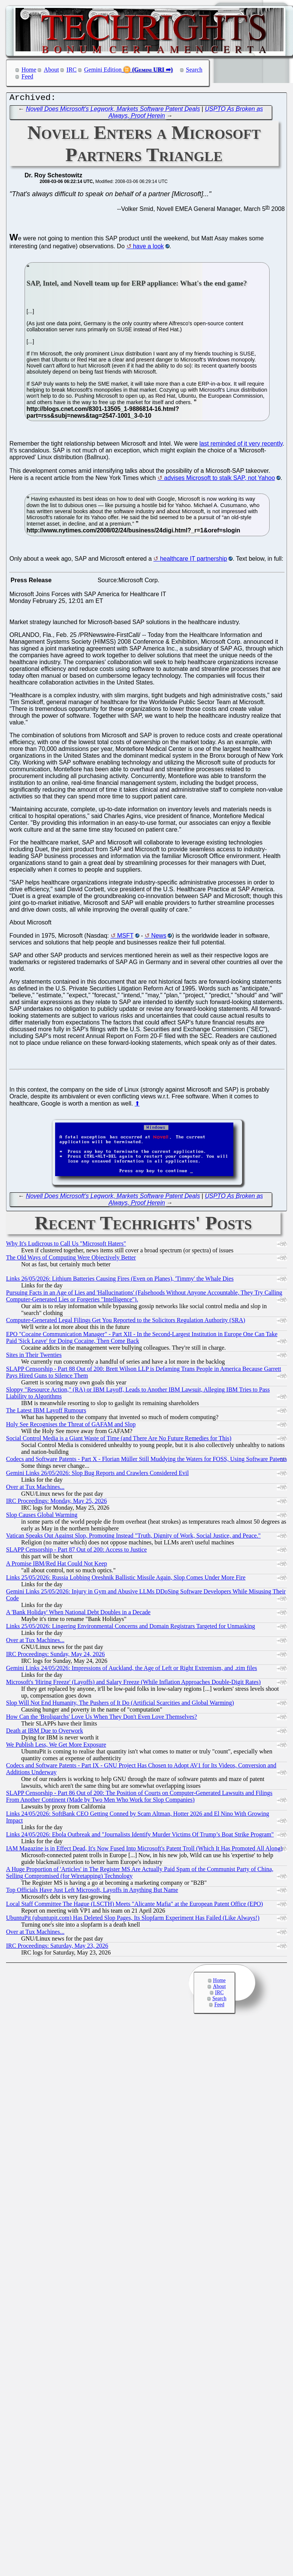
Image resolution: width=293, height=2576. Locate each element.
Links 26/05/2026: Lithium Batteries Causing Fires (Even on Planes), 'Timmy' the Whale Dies (120, 1280)
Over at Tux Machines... (35, 1489)
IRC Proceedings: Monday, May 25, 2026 (56, 1502)
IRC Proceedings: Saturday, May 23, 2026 (57, 1947)
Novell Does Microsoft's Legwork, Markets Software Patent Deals (113, 111)
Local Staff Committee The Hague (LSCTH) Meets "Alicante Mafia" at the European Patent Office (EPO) (134, 1905)
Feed (27, 76)
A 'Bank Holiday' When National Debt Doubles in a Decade (78, 1614)
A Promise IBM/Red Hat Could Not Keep (56, 1565)
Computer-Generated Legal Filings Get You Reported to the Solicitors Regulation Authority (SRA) (125, 1322)
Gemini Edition (103, 69)
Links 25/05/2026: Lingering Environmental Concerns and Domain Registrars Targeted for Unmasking (130, 1628)
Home (29, 69)
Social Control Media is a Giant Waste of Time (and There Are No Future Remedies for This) (118, 1440)
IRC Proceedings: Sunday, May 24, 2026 (55, 1656)
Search (194, 69)
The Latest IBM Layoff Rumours (46, 1412)
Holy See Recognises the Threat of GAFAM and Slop (71, 1426)
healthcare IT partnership (193, 560)
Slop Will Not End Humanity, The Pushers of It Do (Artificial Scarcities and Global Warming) (120, 1704)
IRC (71, 69)
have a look (148, 248)
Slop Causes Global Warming (41, 1516)
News (158, 937)
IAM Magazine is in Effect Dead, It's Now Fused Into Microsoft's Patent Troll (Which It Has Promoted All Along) (144, 1850)
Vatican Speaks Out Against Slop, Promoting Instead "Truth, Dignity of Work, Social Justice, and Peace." (133, 1537)
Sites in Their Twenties (34, 1356)
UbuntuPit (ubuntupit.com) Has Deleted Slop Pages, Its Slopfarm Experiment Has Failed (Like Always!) (132, 1919)
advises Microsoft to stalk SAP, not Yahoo (219, 480)
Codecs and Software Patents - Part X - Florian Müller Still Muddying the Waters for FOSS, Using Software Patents (146, 1461)
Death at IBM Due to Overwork (44, 1732)
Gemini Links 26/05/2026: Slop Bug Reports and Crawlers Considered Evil (97, 1475)
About (51, 69)
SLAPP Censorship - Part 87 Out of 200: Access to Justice (76, 1551)
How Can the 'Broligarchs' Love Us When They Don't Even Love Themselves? (101, 1718)
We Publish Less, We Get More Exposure (56, 1746)
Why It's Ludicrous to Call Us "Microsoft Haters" (66, 1245)
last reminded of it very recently (240, 445)
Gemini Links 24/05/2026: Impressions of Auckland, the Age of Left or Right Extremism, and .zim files (131, 1670)
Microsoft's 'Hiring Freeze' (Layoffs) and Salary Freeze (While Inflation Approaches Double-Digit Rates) (133, 1684)
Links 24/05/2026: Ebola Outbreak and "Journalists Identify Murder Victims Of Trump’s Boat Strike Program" (140, 1836)
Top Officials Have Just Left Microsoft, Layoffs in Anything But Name (92, 1892)
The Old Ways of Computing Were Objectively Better (71, 1259)
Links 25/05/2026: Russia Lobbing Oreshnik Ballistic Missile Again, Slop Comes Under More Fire (125, 1579)
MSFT (125, 937)
